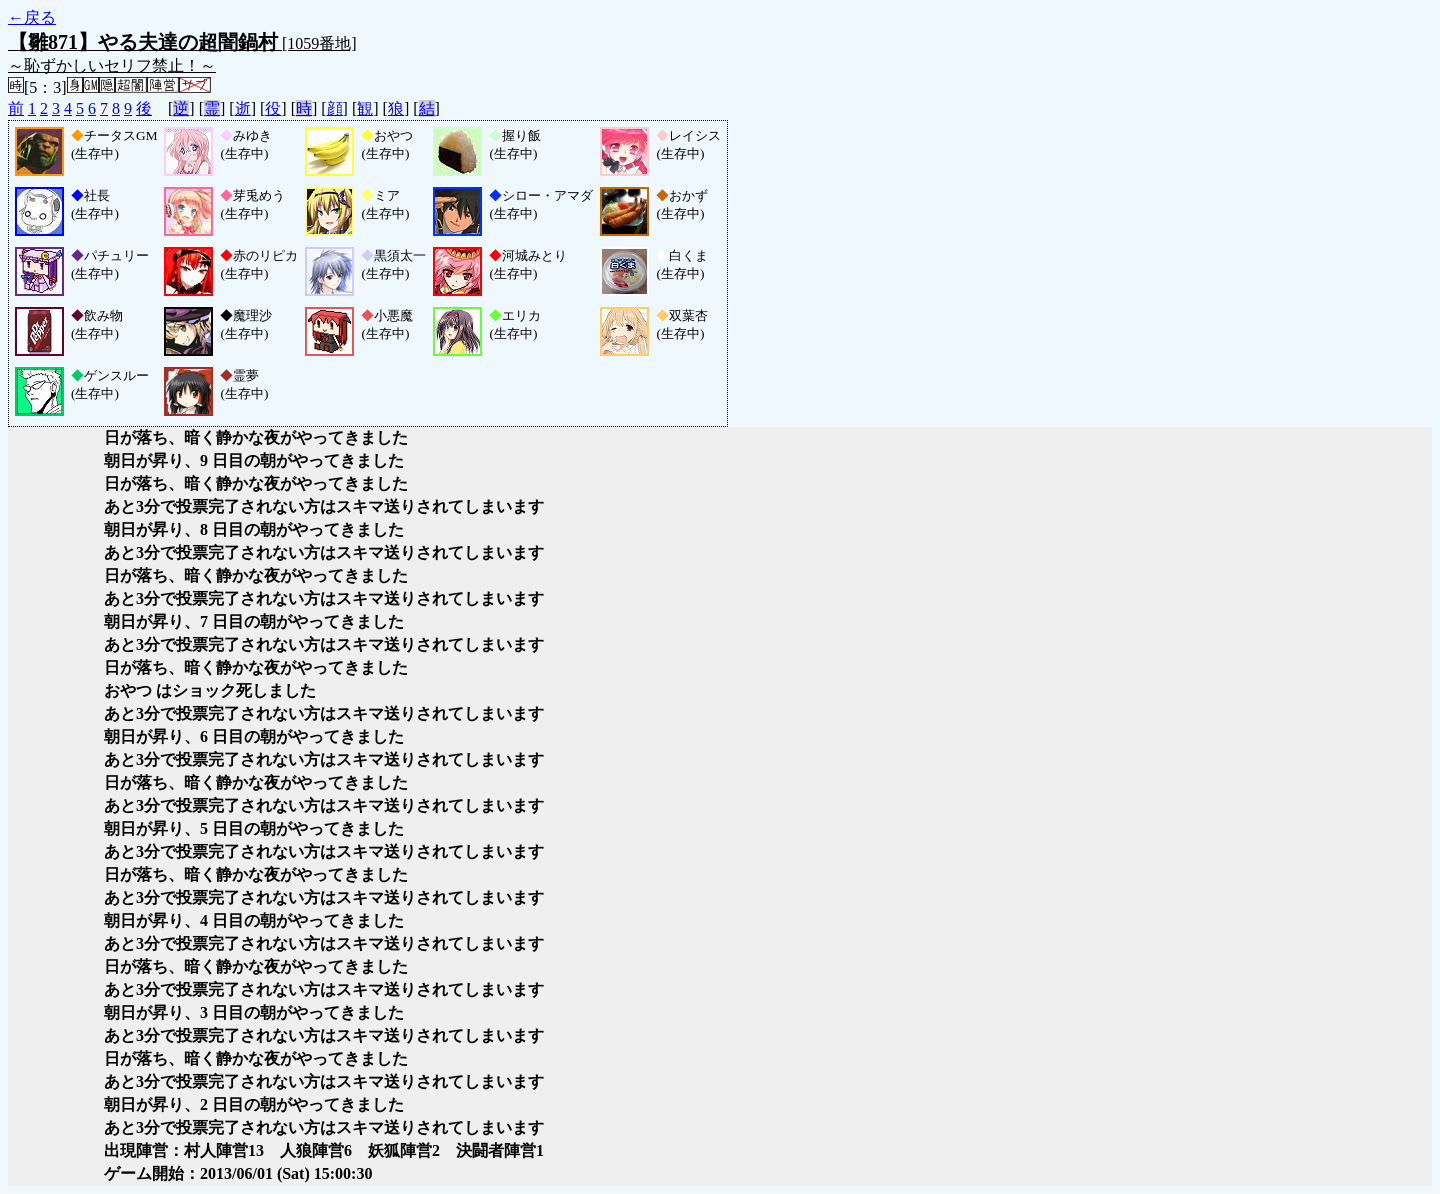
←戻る (32, 17)
